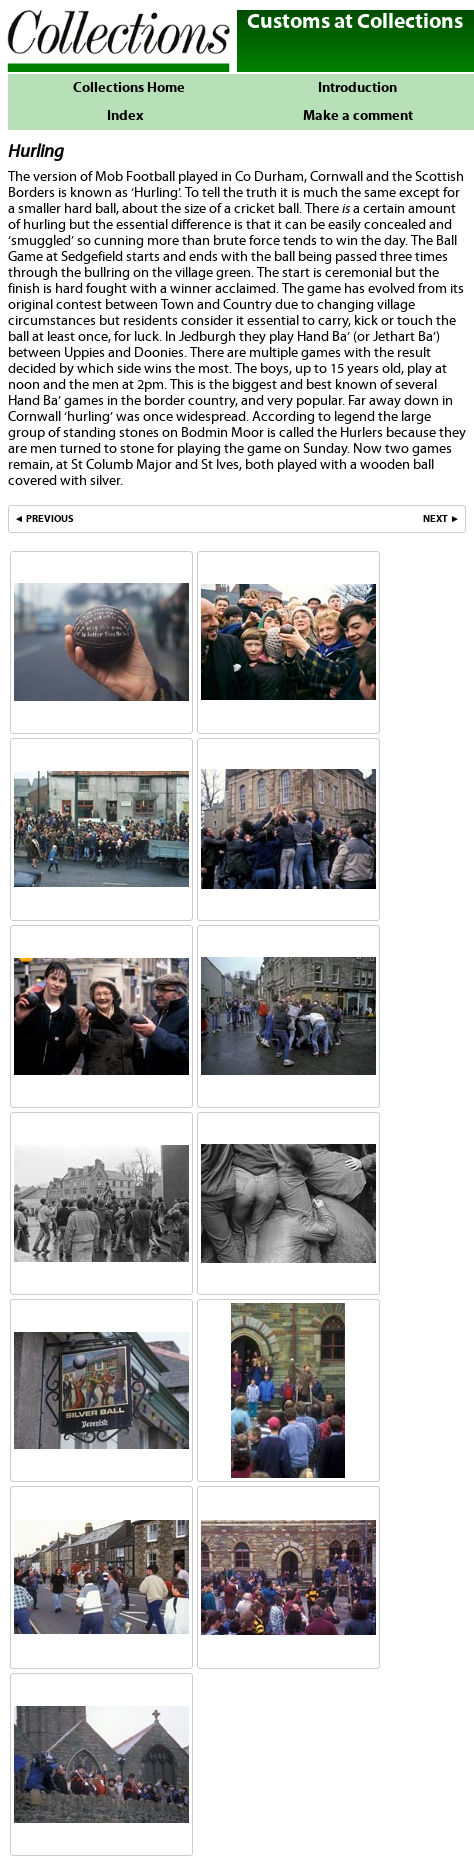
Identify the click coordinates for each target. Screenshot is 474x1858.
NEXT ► (441, 519)
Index (125, 116)
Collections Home (124, 88)
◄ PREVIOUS (44, 519)
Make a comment (358, 116)
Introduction (357, 88)
